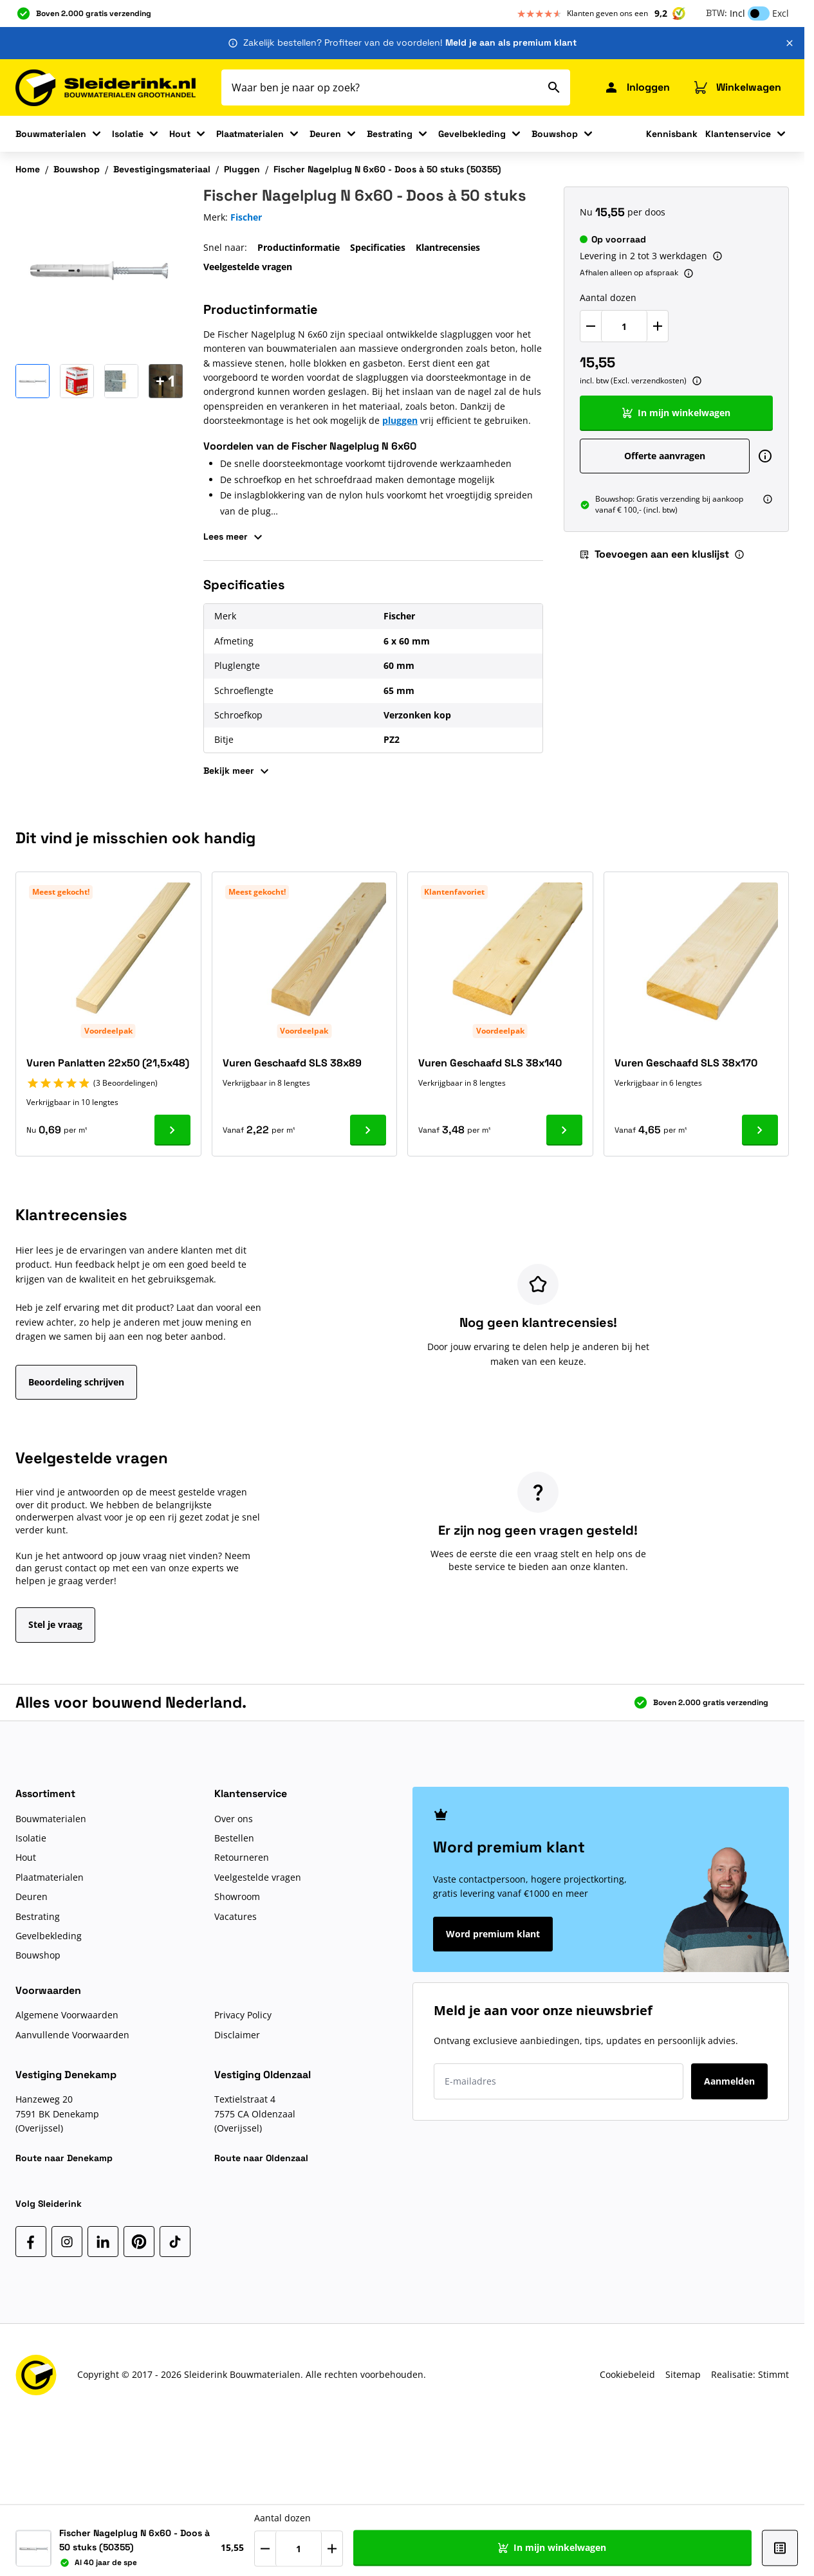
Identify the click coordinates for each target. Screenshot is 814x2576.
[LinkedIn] (103, 2241)
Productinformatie (298, 247)
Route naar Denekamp (64, 2158)
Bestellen (234, 1838)
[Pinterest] (139, 2241)
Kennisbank (672, 134)
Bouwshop (555, 134)
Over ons (233, 1819)
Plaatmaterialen (250, 134)
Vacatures (235, 1916)
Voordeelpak (108, 1030)
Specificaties (377, 247)
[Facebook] (30, 2241)
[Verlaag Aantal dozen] (590, 326)
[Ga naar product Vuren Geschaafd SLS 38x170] (760, 1130)
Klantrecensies (448, 247)
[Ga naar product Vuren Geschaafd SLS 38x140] (564, 1130)
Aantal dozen (608, 297)
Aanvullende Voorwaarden (72, 2035)
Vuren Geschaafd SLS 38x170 (686, 1063)
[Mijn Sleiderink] (637, 87)
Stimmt (773, 2374)
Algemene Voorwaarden (66, 2015)
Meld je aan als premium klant (511, 42)
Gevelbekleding (472, 134)
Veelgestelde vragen (247, 266)
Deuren (325, 134)
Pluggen (242, 169)
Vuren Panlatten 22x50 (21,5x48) (107, 1063)
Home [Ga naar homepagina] (27, 169)
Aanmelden (729, 2081)
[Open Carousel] (166, 381)
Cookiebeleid (627, 2374)
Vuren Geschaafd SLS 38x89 (292, 1063)
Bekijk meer (237, 771)
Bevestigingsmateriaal (161, 169)
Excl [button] (780, 13)
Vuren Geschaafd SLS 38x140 (490, 1063)
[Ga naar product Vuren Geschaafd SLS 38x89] (368, 1130)
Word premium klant (493, 1934)
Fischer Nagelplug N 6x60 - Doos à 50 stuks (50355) (387, 169)
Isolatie (127, 134)
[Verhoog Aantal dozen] (657, 326)
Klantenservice (738, 134)
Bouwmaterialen (50, 134)
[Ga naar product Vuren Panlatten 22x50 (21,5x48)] (172, 1130)
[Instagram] (66, 2241)
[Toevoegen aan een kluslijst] (771, 2548)
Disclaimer (237, 2035)
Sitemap (683, 2374)
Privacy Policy (243, 2015)
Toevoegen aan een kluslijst (654, 554)
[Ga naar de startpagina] (105, 87)
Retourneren (241, 1857)
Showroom (237, 1896)
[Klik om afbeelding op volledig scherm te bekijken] (99, 270)
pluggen (400, 420)
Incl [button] (737, 13)
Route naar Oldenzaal (261, 2158)
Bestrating (389, 134)
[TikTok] (175, 2241)
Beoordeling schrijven (76, 1382)
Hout (179, 134)
